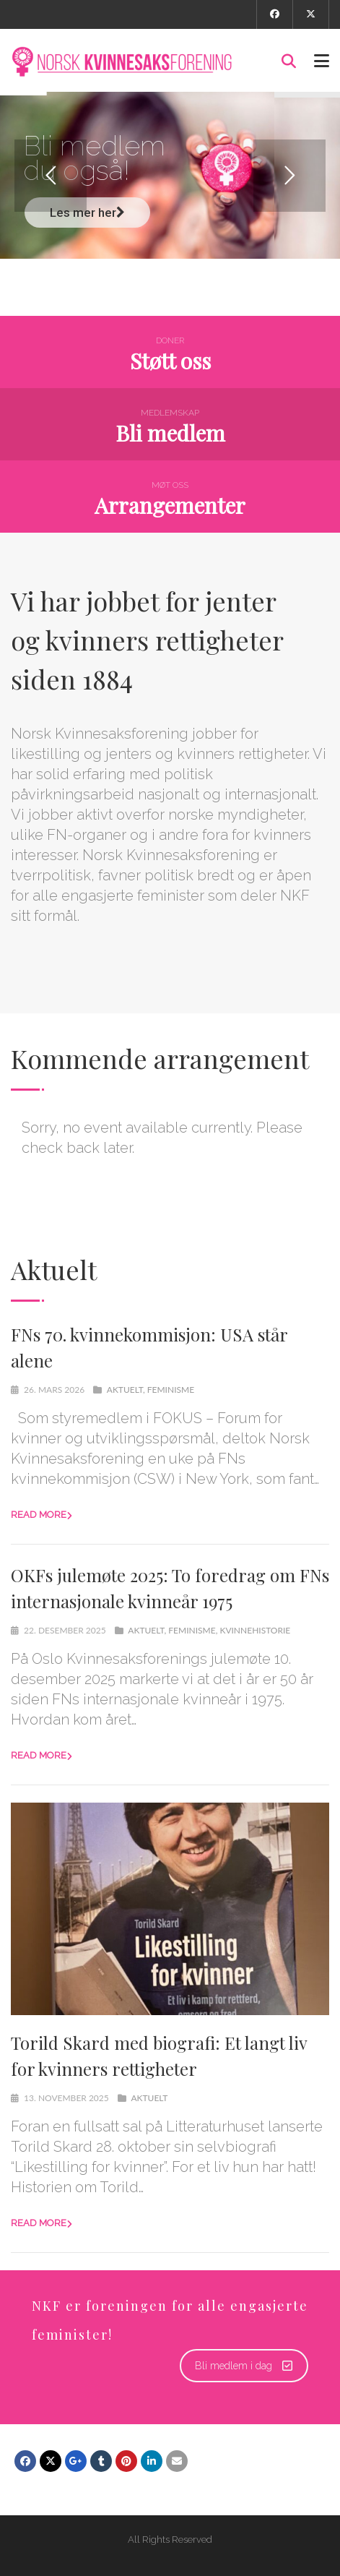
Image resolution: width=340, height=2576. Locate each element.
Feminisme (170, 1389)
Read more (38, 1514)
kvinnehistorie (254, 1630)
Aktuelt (125, 1389)
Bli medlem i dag (243, 2365)
